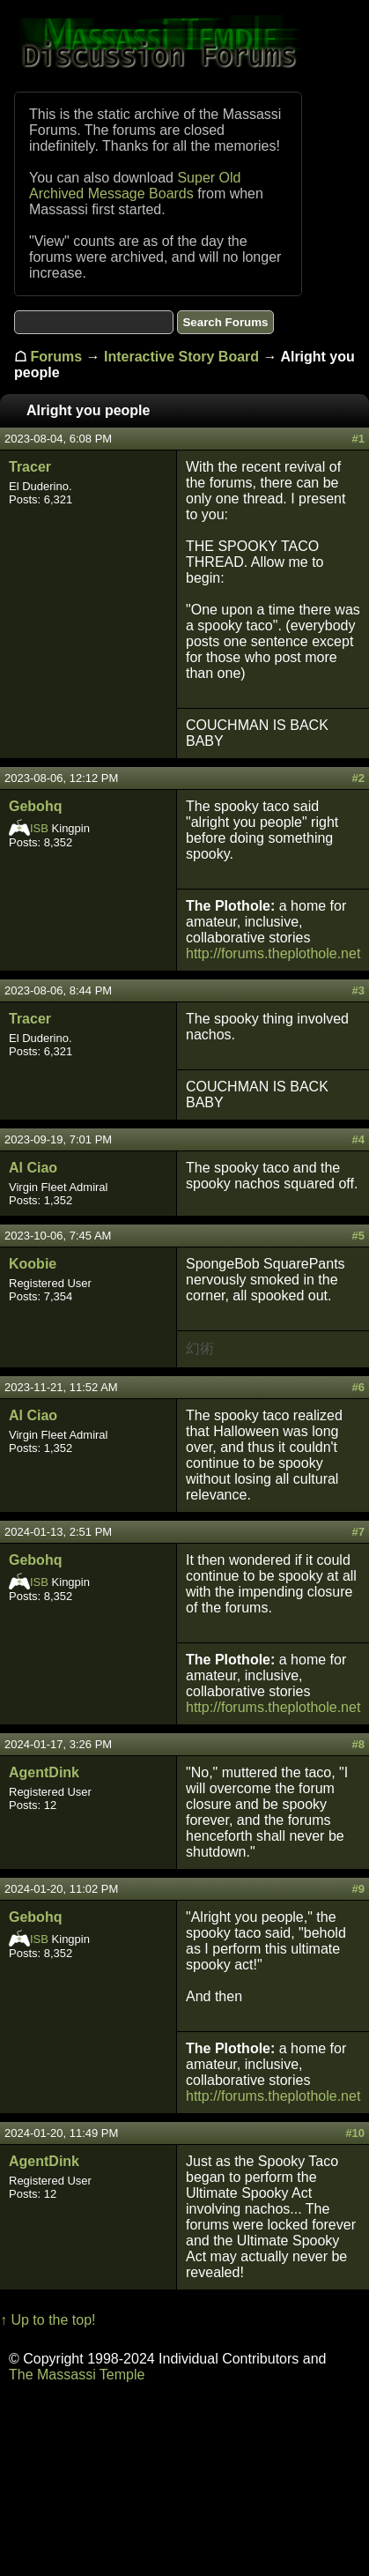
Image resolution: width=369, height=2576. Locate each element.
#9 (358, 1888)
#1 (358, 438)
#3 (358, 990)
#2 (358, 778)
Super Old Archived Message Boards (134, 185)
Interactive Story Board (181, 356)
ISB (39, 828)
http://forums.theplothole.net (273, 953)
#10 (355, 2133)
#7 (358, 1531)
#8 (358, 1744)
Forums (56, 356)
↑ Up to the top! (48, 2319)
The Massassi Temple (76, 2374)
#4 (358, 1139)
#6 (358, 1387)
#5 (358, 1235)
